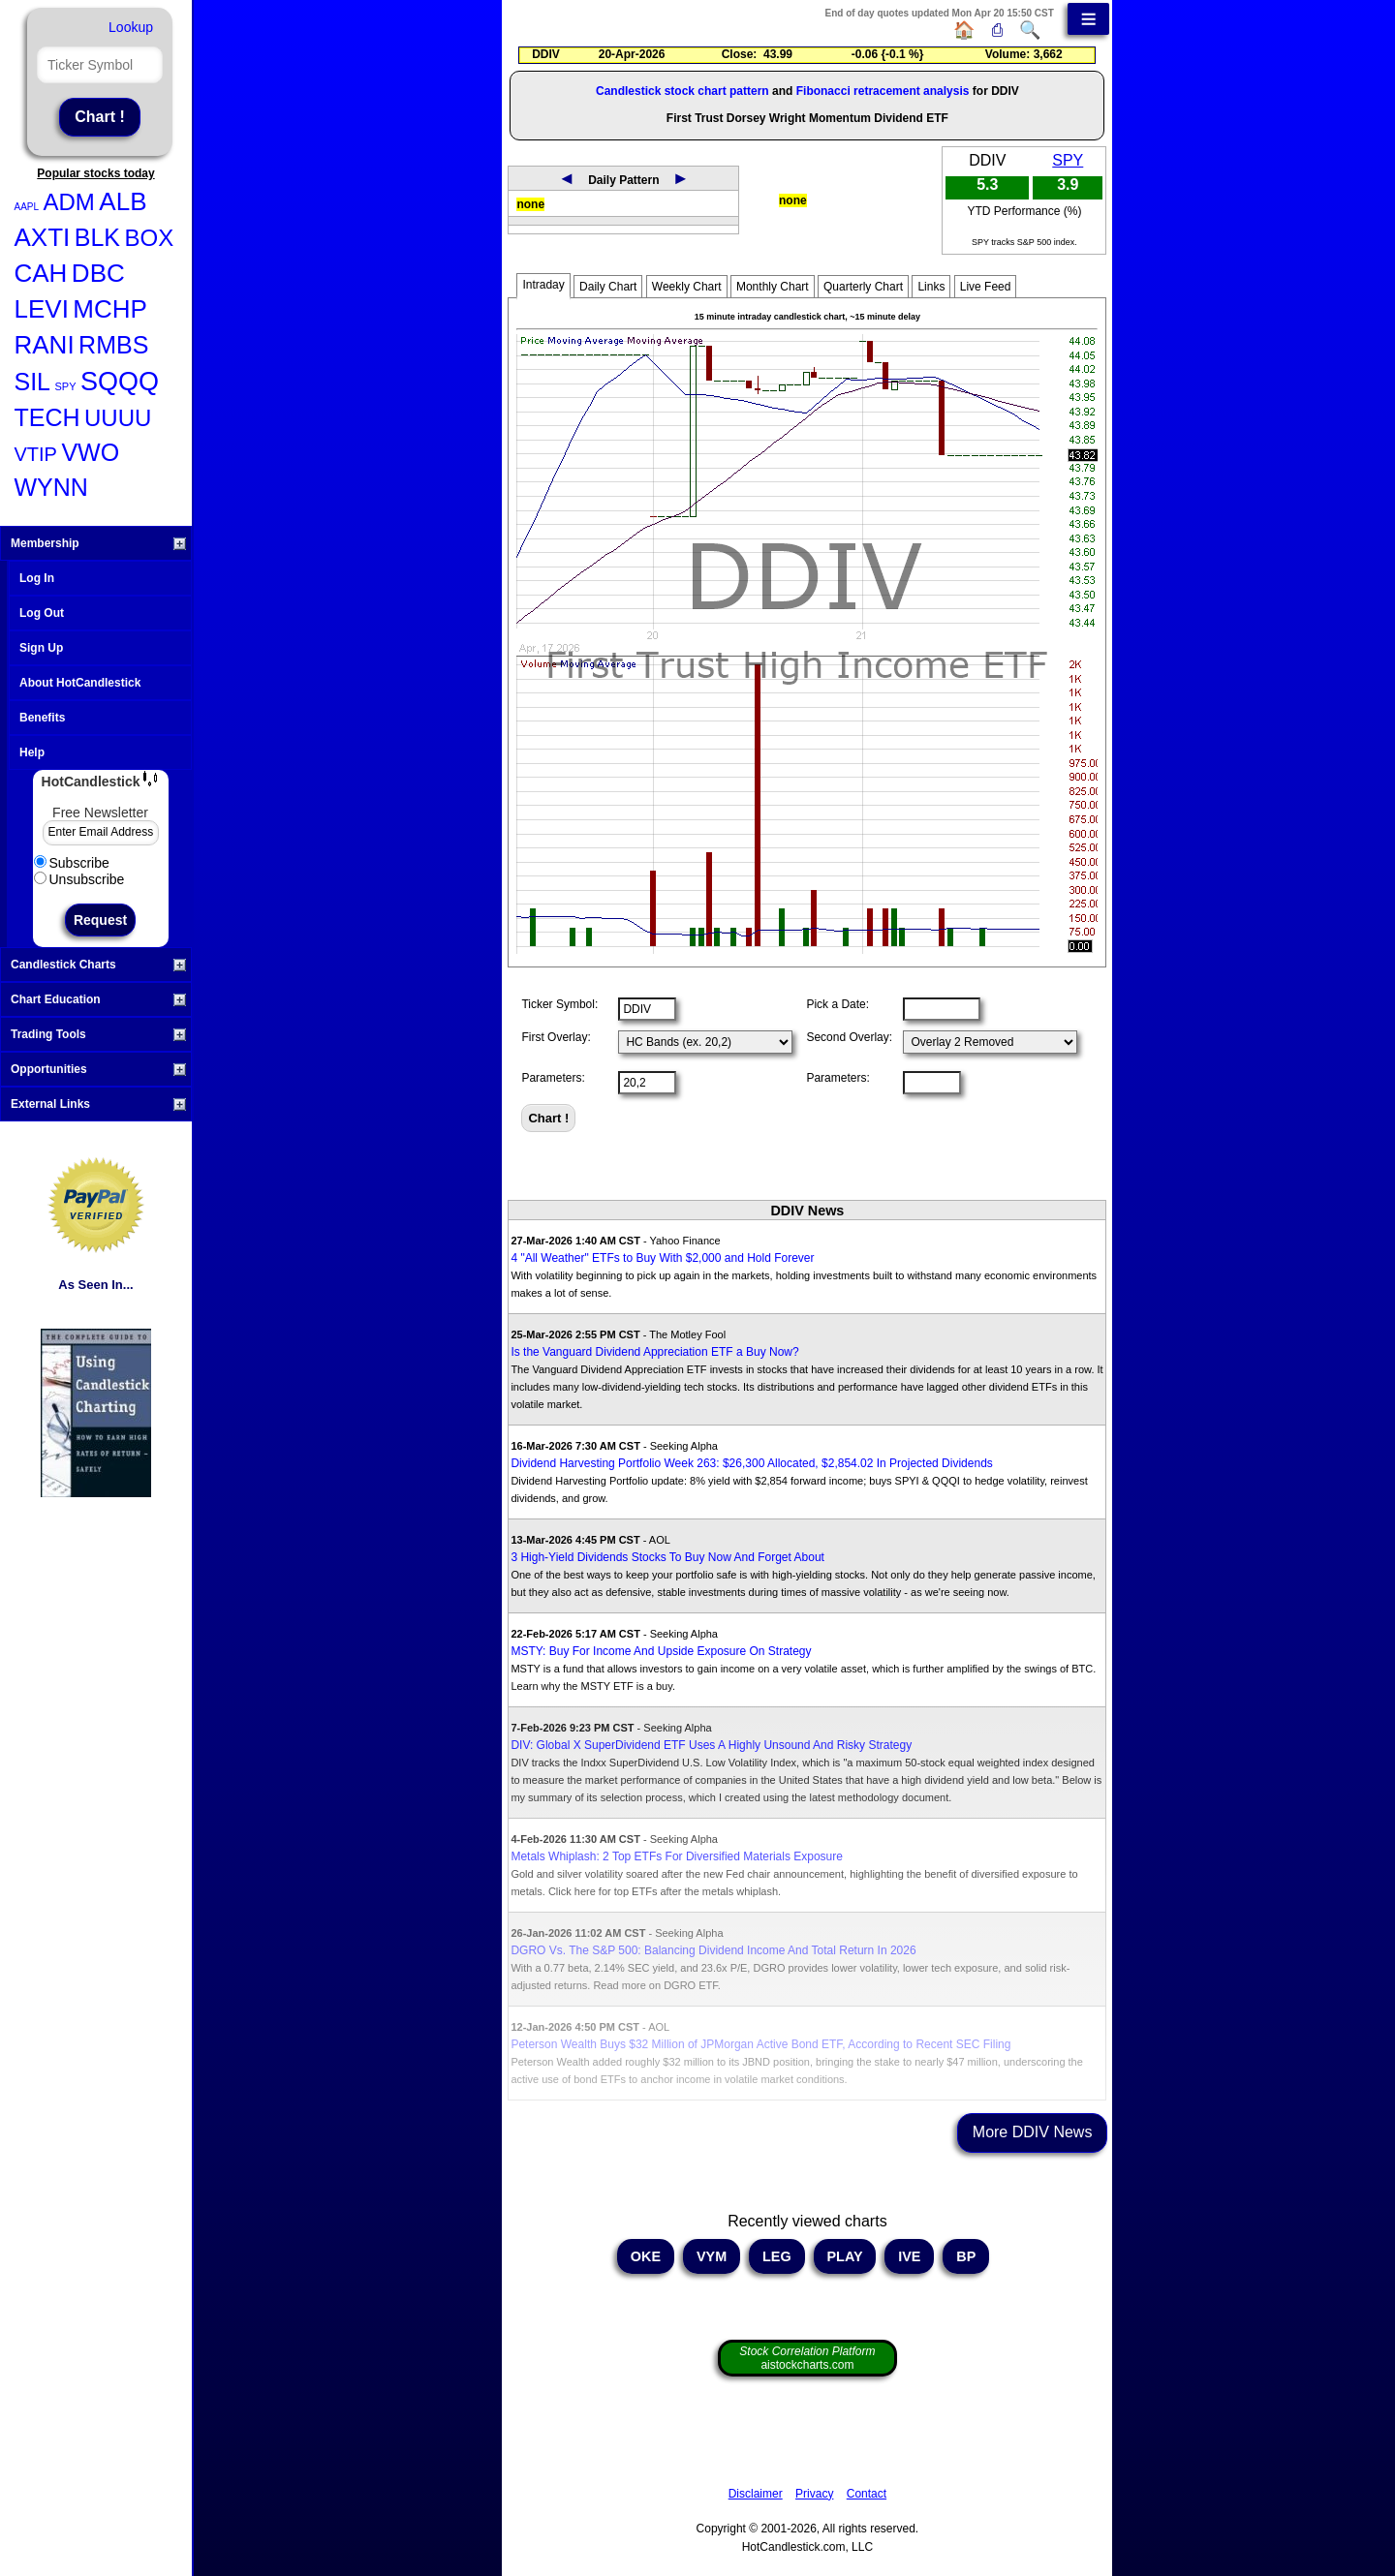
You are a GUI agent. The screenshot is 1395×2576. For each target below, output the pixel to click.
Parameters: (552, 1078)
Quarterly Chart (863, 286)
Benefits (42, 717)
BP (965, 2256)
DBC (98, 273)
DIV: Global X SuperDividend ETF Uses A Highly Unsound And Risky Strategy (711, 1745)
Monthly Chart (772, 286)
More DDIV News (1033, 2132)
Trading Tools (98, 1034)
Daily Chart (607, 286)
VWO (90, 452)
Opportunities (98, 1069)
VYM (711, 2256)
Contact (866, 2493)
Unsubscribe (79, 879)
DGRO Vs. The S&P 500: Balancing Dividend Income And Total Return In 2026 (713, 1950)
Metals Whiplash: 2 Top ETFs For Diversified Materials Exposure (677, 1856)
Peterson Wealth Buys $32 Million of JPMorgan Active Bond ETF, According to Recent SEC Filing (760, 2044)
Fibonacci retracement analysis (883, 91)
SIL (33, 381)
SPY (65, 386)
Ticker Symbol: (559, 1004)
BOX (148, 238)
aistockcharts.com (807, 2358)
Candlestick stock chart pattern (682, 91)
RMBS (113, 344)
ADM (69, 202)
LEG (777, 2256)
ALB (122, 201)
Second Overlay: (849, 1037)
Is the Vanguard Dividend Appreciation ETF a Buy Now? (654, 1352)
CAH (41, 273)
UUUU (117, 418)
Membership (98, 543)
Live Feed (985, 286)
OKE (646, 2256)
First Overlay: (555, 1037)
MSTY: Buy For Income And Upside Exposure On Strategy (661, 1651)
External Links (98, 1104)
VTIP (36, 454)
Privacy (814, 2493)
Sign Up (41, 648)
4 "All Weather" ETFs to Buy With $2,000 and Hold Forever (662, 1258)
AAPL (27, 206)
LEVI (42, 308)
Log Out (41, 613)
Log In (36, 578)
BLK (97, 237)
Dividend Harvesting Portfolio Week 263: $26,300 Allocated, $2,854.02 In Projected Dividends (751, 1463)
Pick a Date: (837, 1004)
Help (32, 752)
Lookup (130, 27)
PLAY (845, 2256)
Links (931, 286)
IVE (909, 2256)
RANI (45, 344)
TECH (47, 417)
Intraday (543, 284)
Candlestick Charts (98, 964)
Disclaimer (755, 2493)
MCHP (110, 308)
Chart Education (98, 999)
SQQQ (119, 381)
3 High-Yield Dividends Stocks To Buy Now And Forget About (667, 1557)
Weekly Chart (687, 286)
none (530, 204)
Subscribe (71, 863)
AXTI (43, 237)
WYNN (51, 487)
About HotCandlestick (79, 683)
